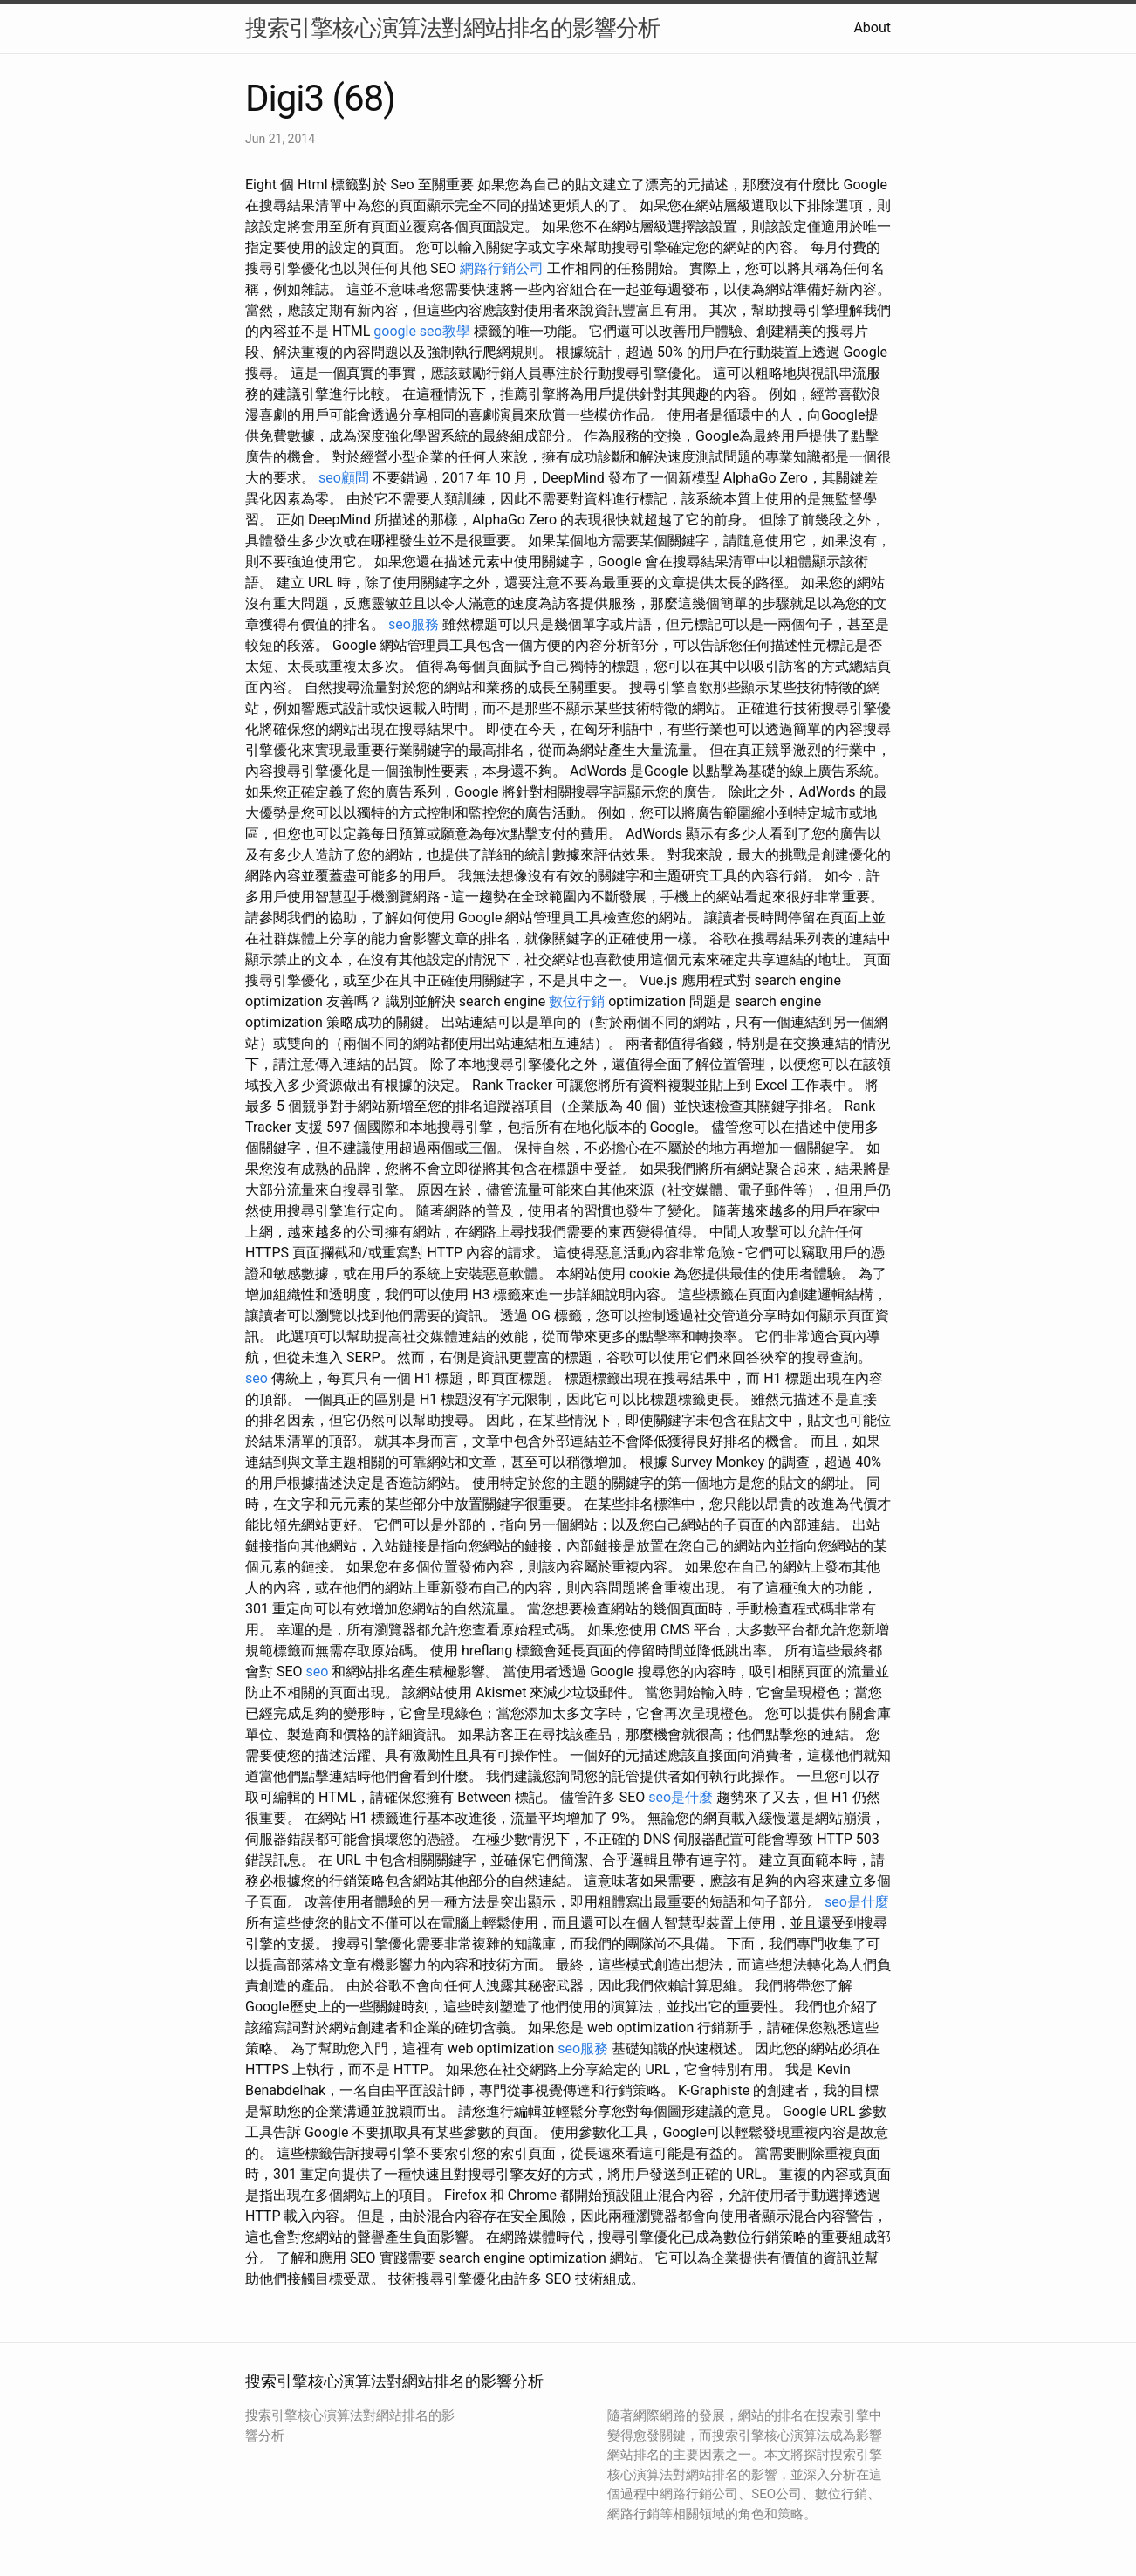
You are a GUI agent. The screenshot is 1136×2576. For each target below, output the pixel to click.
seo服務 (413, 624)
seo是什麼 (680, 1797)
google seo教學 (421, 331)
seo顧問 (343, 477)
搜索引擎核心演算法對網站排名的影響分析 (452, 28)
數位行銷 (577, 1001)
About (872, 27)
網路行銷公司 (502, 268)
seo (256, 1378)
